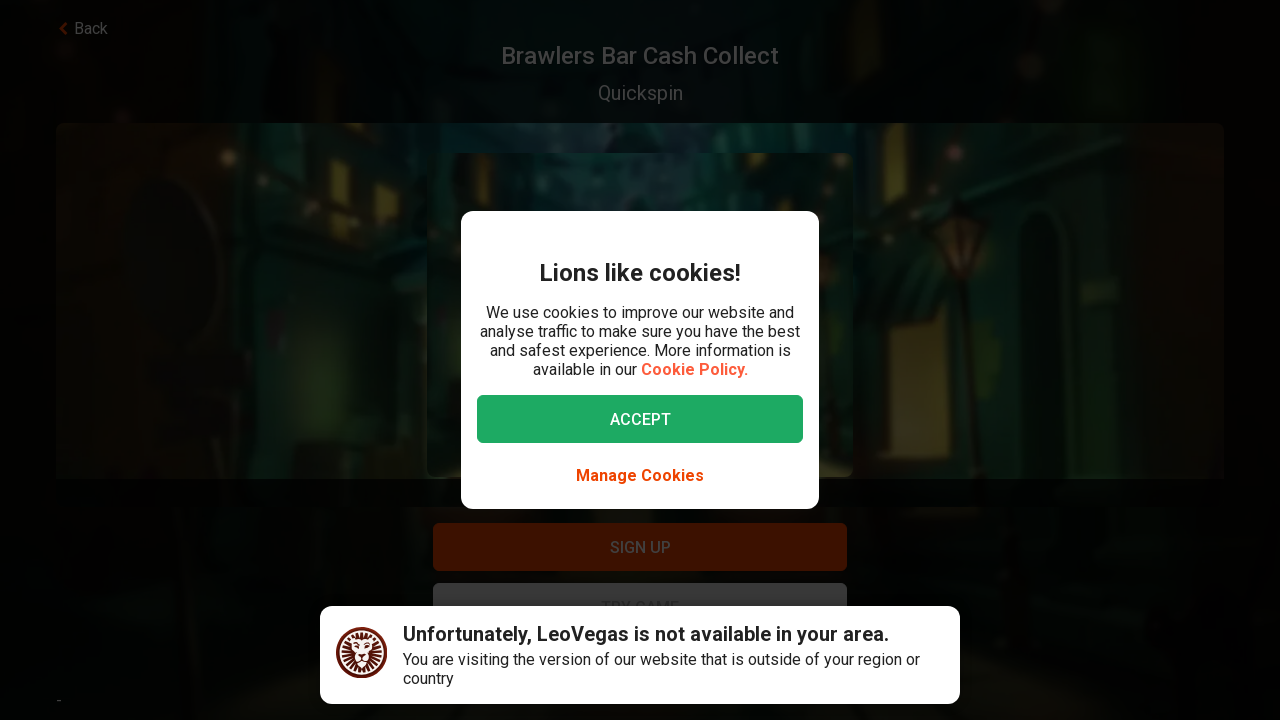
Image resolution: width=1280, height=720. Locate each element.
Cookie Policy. (694, 369)
